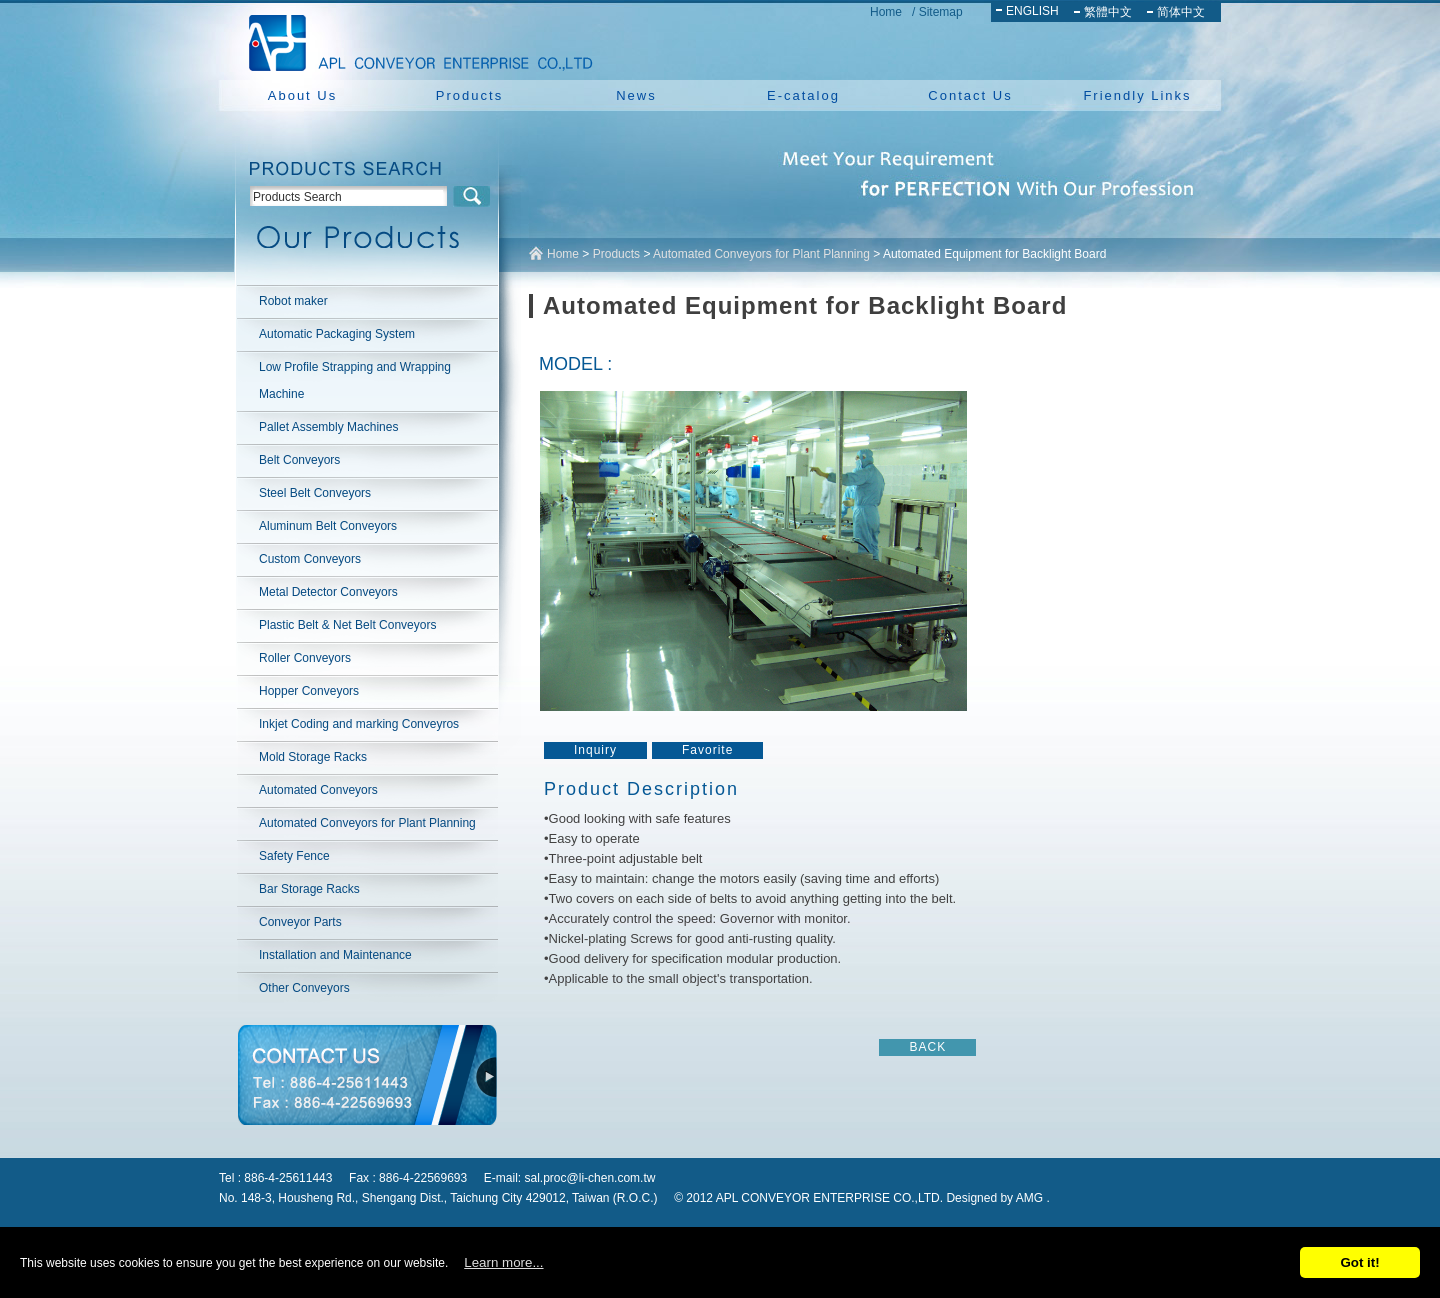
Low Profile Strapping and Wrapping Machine (355, 380)
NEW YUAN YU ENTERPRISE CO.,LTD (415, 40)
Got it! (1359, 1262)
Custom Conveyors (310, 559)
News (636, 95)
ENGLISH (1032, 11)
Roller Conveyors (305, 658)
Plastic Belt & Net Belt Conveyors (347, 625)
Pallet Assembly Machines (328, 427)
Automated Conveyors (318, 790)
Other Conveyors (304, 988)
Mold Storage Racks (313, 757)
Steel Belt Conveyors (315, 493)
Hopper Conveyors (309, 691)
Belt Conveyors (299, 460)
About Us (302, 95)
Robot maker (293, 301)
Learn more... (503, 1262)
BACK (927, 1047)
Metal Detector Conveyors (328, 592)
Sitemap (941, 12)
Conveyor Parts (300, 922)
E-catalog (803, 95)
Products (469, 95)
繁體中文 (1108, 12)
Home (886, 12)
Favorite (707, 750)
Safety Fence (294, 856)
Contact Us (970, 95)
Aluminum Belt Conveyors (328, 526)
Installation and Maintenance (335, 955)
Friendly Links (1137, 95)
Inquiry (595, 750)
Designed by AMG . (997, 1198)
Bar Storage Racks (309, 889)
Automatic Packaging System (337, 334)
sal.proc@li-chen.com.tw (590, 1178)
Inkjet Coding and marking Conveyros (359, 724)
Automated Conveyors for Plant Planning (367, 823)
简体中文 (1181, 12)
